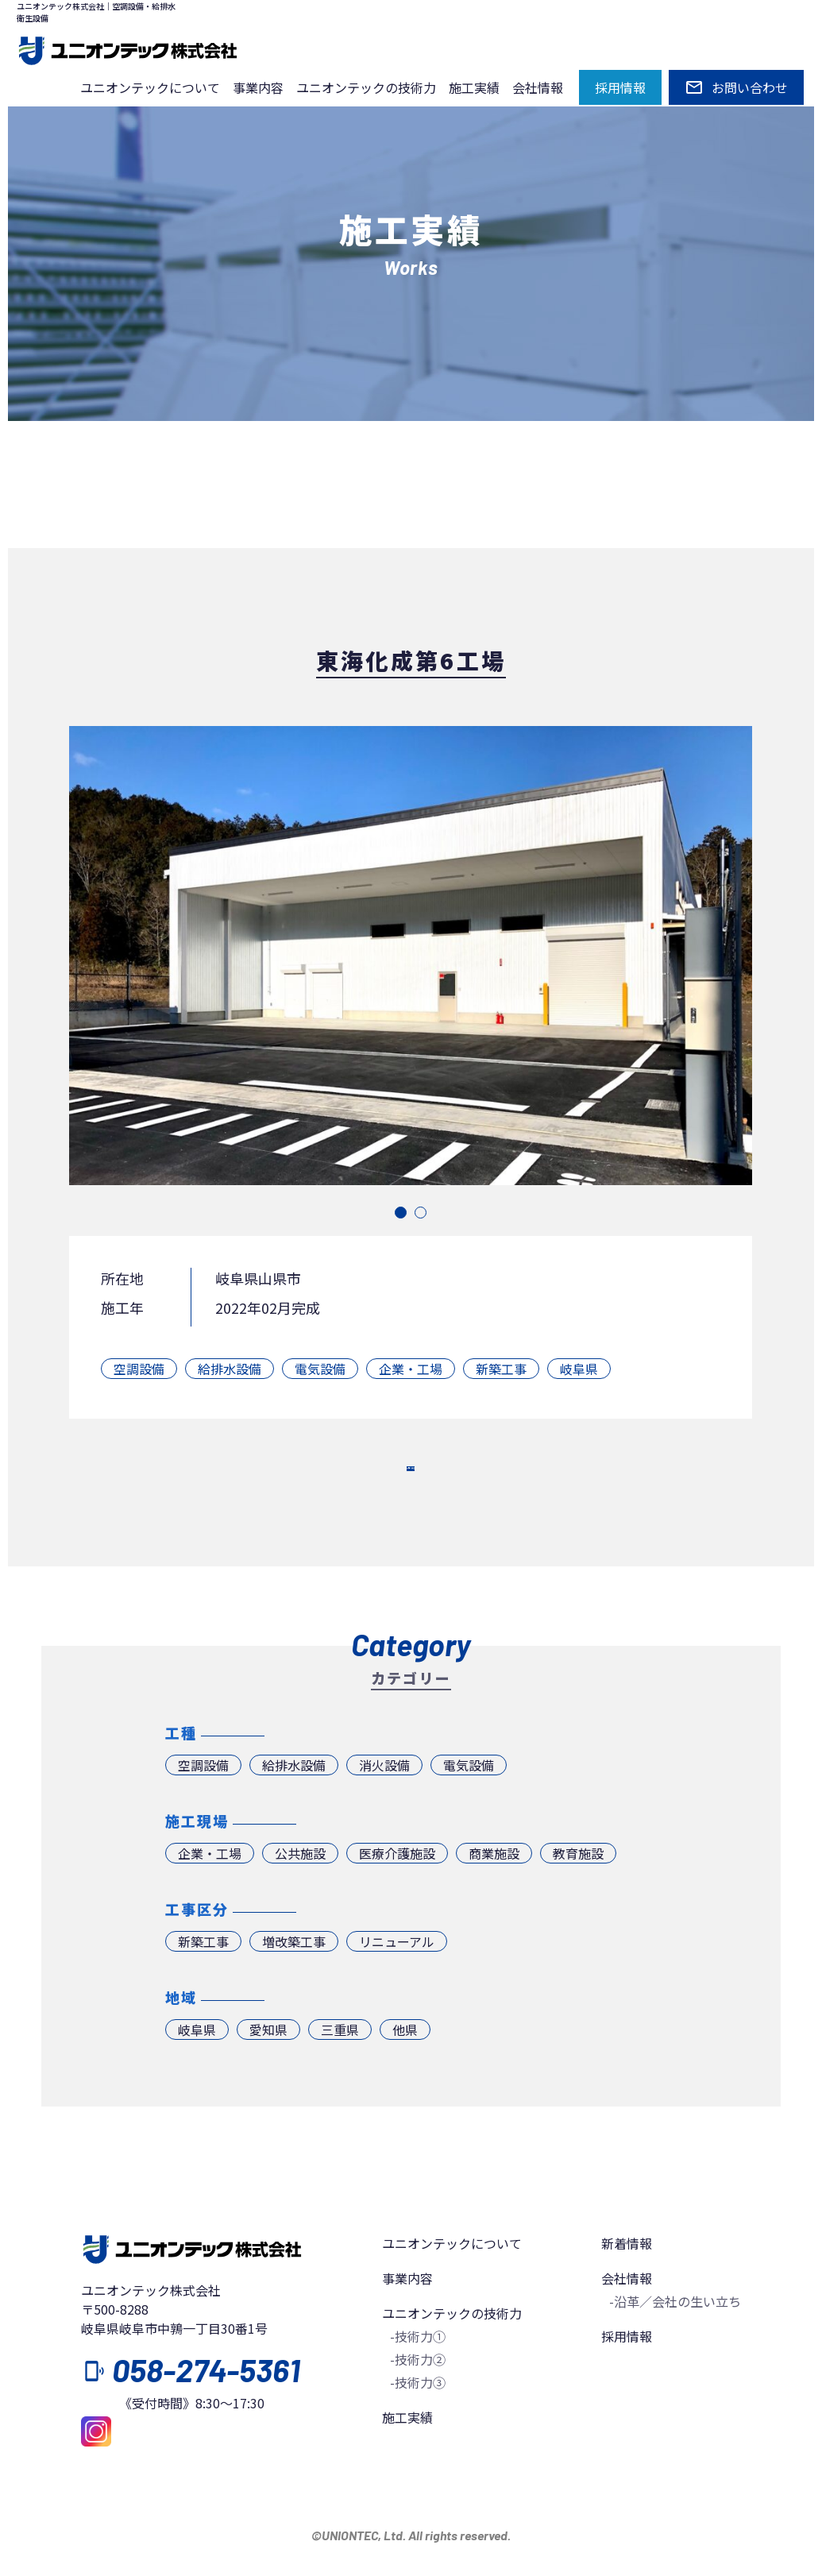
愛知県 (268, 2064)
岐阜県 (579, 1368)
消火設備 (384, 1799)
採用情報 (626, 2371)
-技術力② (418, 2394)
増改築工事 (294, 1976)
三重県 (340, 2064)
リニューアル (396, 1976)
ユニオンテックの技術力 (366, 87)
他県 (405, 2064)
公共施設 (300, 1888)
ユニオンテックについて (150, 87)
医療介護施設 (397, 1888)
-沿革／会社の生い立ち (675, 2336)
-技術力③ (418, 2417)
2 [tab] (420, 1212)
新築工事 (501, 1368)
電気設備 (320, 1368)
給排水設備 (229, 1368)
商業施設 (494, 1888)
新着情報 (626, 2278)
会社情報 (537, 87)
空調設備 (139, 1368)
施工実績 (474, 87)
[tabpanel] (410, 955)
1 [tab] (401, 1212)
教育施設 (578, 1888)
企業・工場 (410, 1368)
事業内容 (258, 87)
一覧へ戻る (410, 1485)
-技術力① (418, 2371)
